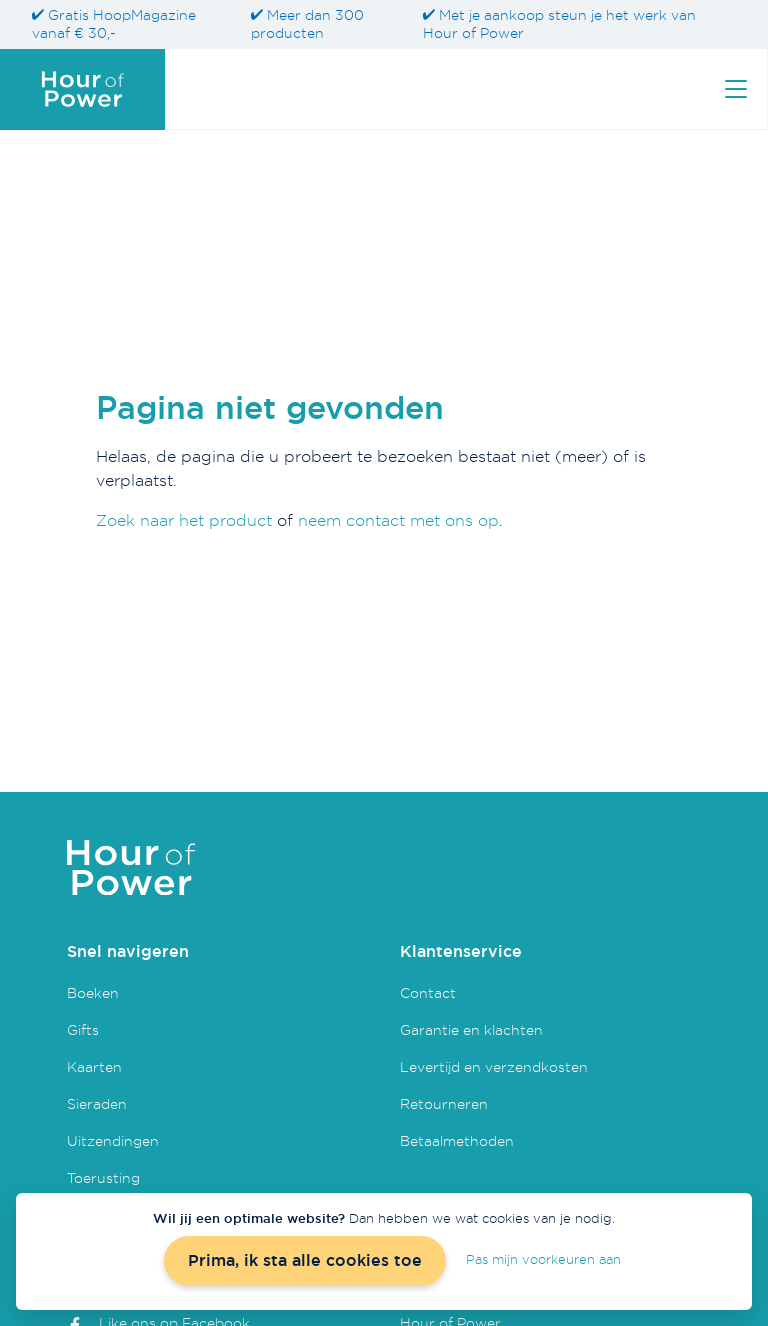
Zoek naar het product (184, 520)
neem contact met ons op (398, 520)
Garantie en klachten (471, 1029)
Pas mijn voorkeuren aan (543, 1259)
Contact (428, 992)
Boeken (93, 992)
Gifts (83, 1029)
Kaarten (94, 1066)
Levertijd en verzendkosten (494, 1066)
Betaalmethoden (457, 1140)
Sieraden (97, 1103)
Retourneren (444, 1103)
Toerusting (103, 1177)
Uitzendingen (113, 1140)
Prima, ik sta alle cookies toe (305, 1260)
